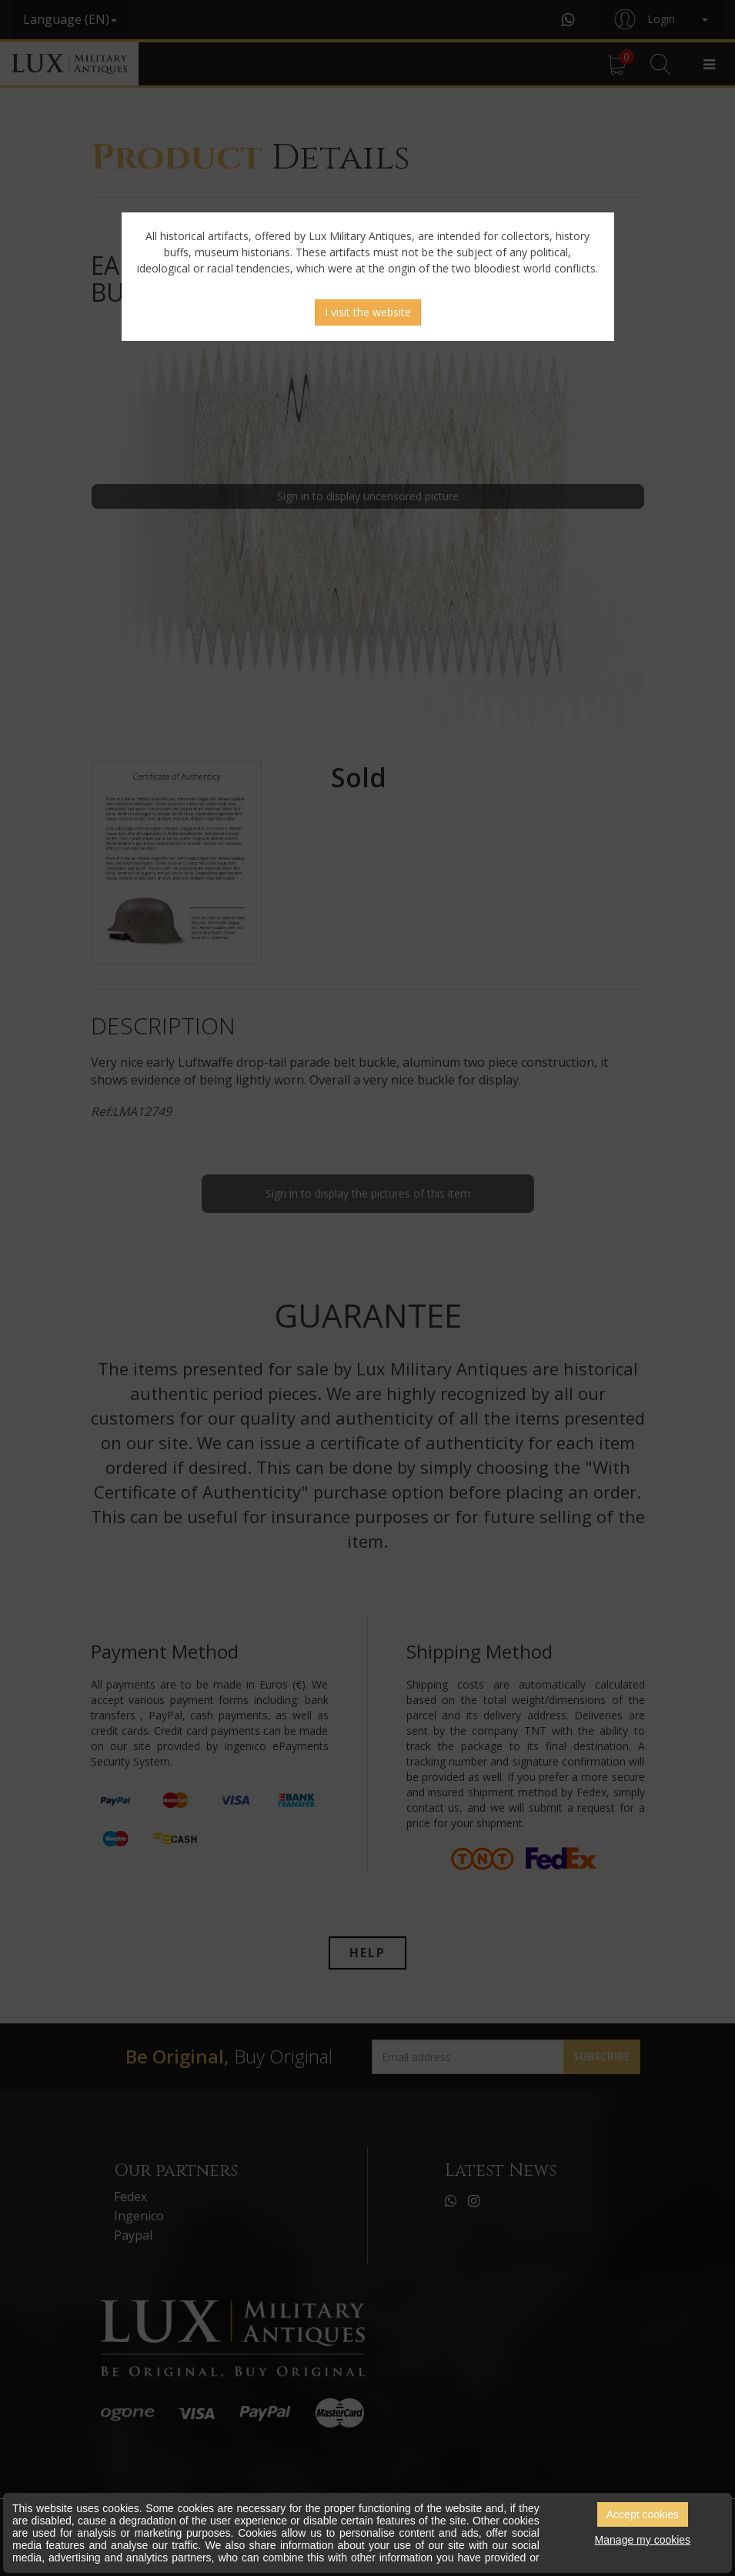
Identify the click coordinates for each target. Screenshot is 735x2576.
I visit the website (368, 312)
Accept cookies (642, 2514)
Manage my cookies (643, 2540)
